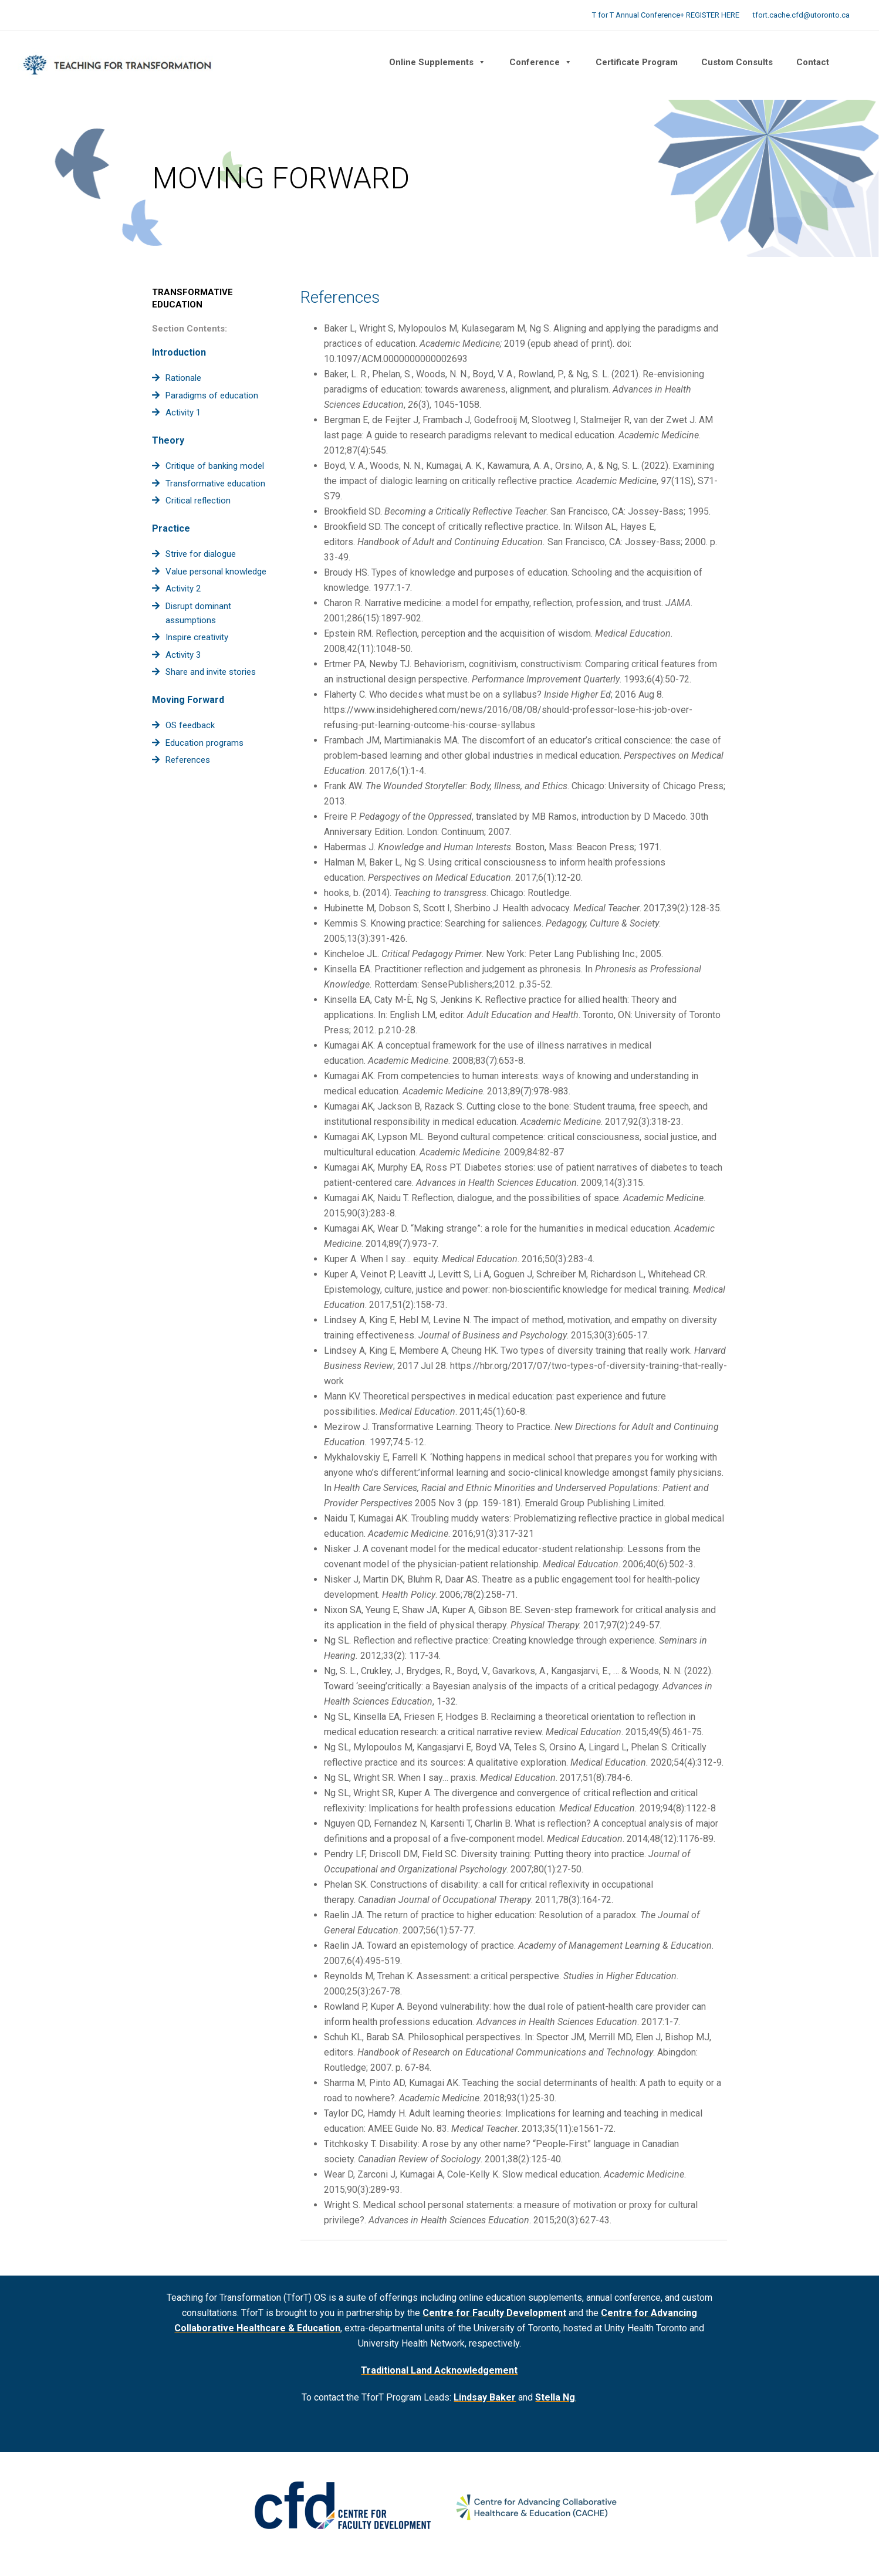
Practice (171, 528)
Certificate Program (637, 62)
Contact (812, 62)
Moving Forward (188, 699)
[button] (852, 62)
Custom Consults (737, 62)
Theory (168, 440)
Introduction (179, 352)
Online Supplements (437, 62)
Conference (540, 62)
